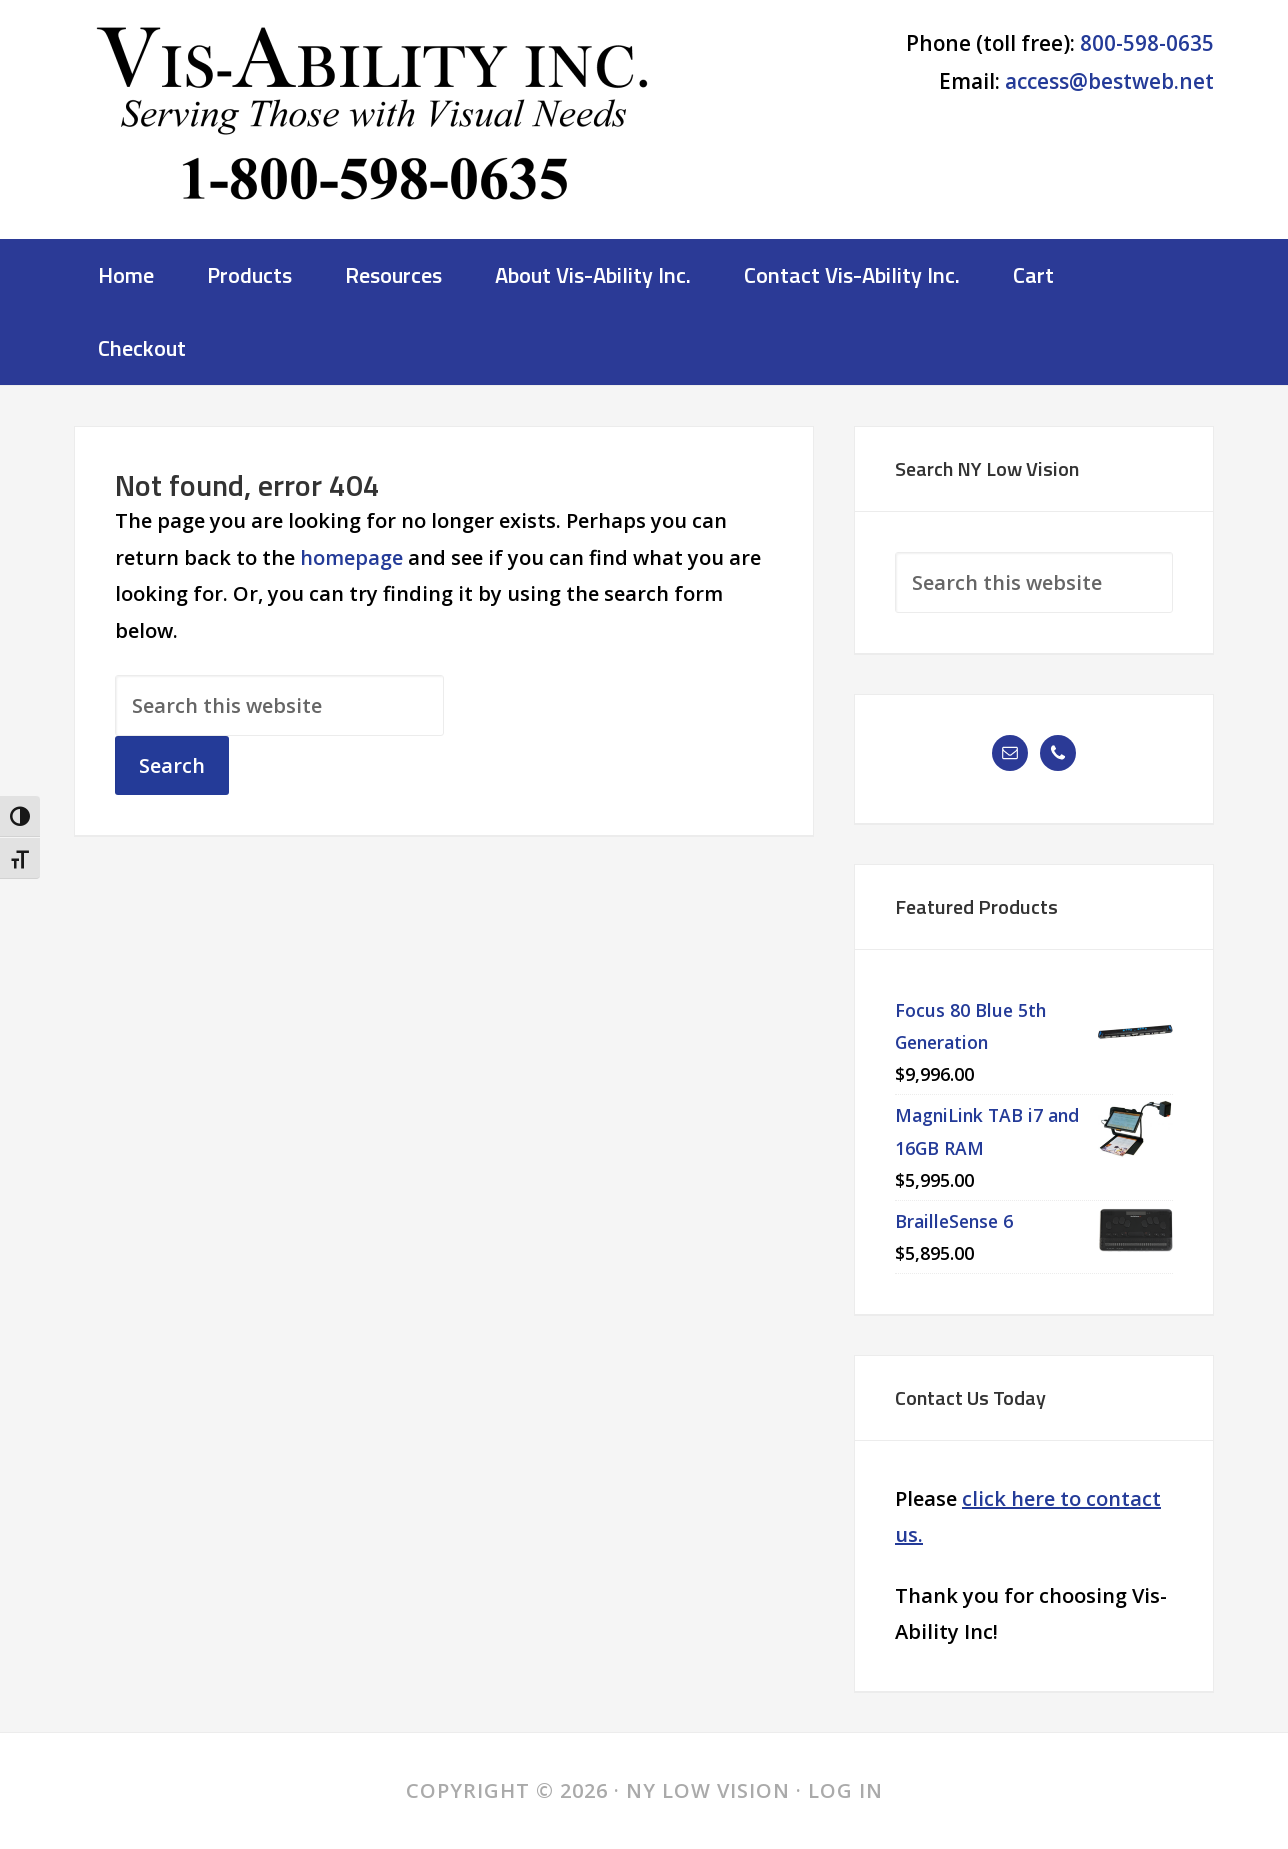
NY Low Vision (374, 125)
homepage (351, 557)
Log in (845, 1790)
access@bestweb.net (1109, 81)
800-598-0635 (1147, 43)
